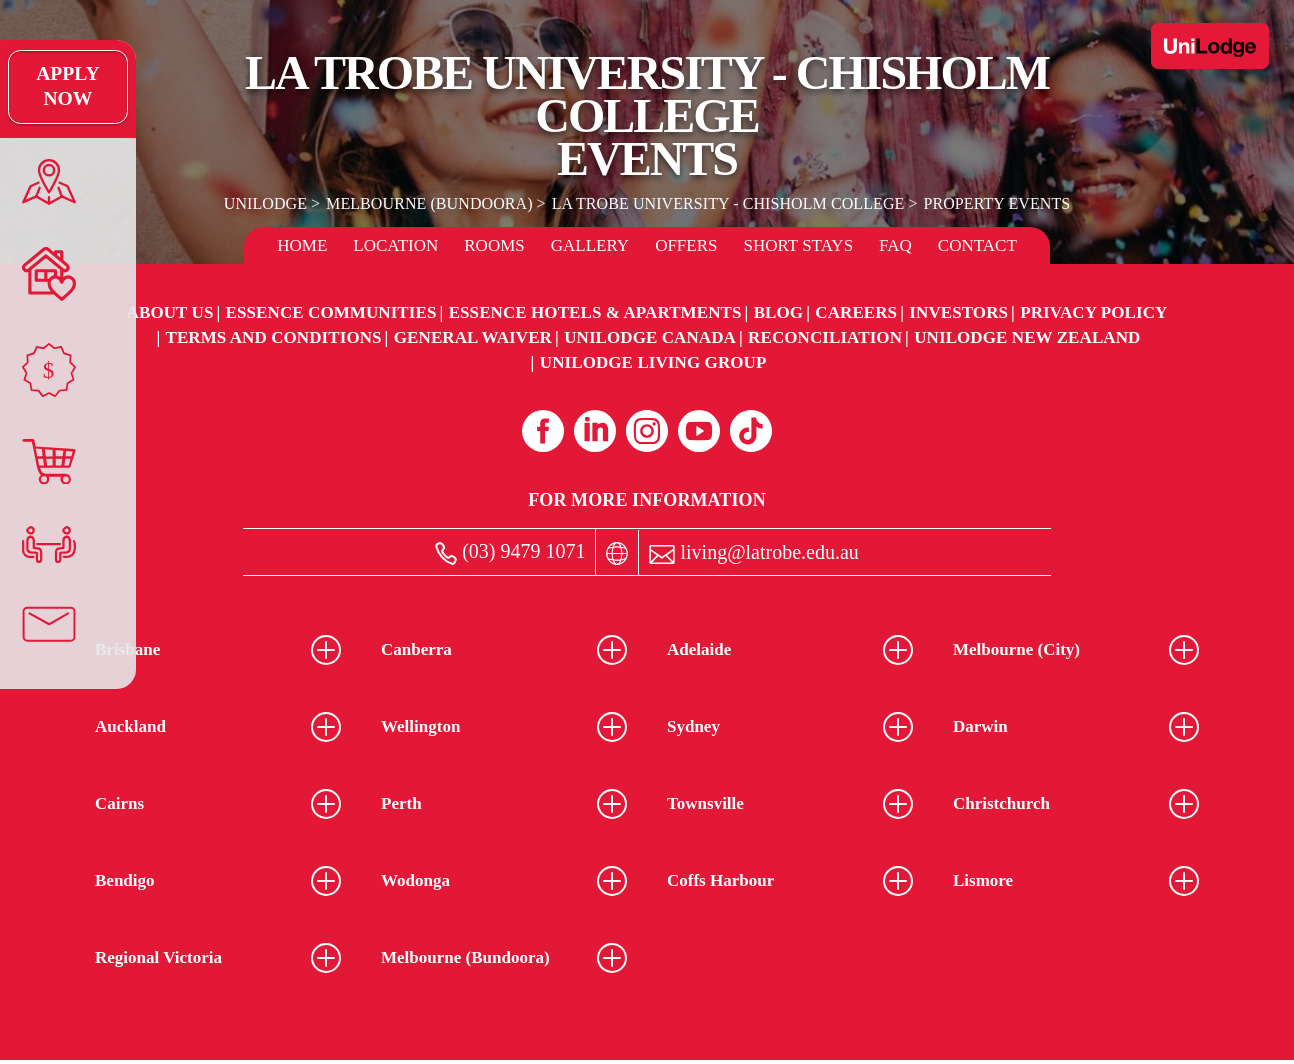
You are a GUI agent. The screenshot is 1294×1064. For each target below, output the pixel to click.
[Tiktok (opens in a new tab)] (751, 431)
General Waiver (473, 337)
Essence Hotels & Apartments (595, 312)
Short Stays (799, 245)
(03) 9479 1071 (510, 552)
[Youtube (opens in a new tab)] (699, 431)
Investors (958, 312)
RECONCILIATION (825, 337)
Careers (856, 312)
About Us (170, 312)
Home (302, 245)
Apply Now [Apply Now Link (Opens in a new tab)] (44, 87)
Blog (778, 312)
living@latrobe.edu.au (753, 552)
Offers (686, 245)
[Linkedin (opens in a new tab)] (595, 431)
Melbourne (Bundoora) (431, 203)
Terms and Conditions (273, 337)
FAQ (895, 245)
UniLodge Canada (650, 337)
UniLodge (268, 203)
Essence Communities (331, 312)
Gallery (590, 245)
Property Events (994, 203)
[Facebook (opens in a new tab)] (543, 431)
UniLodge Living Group (653, 362)
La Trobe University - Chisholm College (728, 203)
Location (395, 245)
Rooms (494, 245)
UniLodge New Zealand (1027, 337)
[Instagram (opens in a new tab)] (647, 431)
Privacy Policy (1093, 312)
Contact (977, 245)
